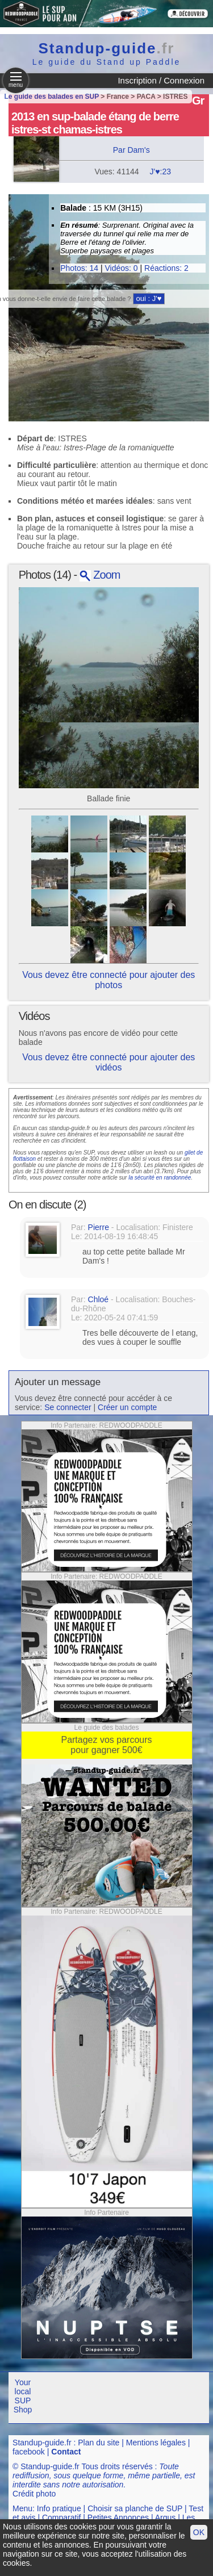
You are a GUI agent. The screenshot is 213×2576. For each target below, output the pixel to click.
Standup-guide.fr (42, 2442)
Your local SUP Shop (23, 2396)
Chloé (98, 1299)
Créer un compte (127, 1407)
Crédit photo (34, 2493)
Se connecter (67, 1407)
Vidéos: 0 (121, 268)
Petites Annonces (118, 2517)
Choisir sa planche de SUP (134, 2508)
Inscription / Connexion (161, 80)
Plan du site (98, 2442)
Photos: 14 (79, 268)
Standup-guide (107, 48)
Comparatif (61, 2517)
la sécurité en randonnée (159, 1177)
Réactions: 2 (166, 268)
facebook (28, 2451)
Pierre (98, 1227)
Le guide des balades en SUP (52, 97)
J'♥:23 (160, 171)
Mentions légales (156, 2442)
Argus (165, 2517)
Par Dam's (131, 149)
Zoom (100, 574)
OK (198, 2532)
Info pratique (59, 2508)
